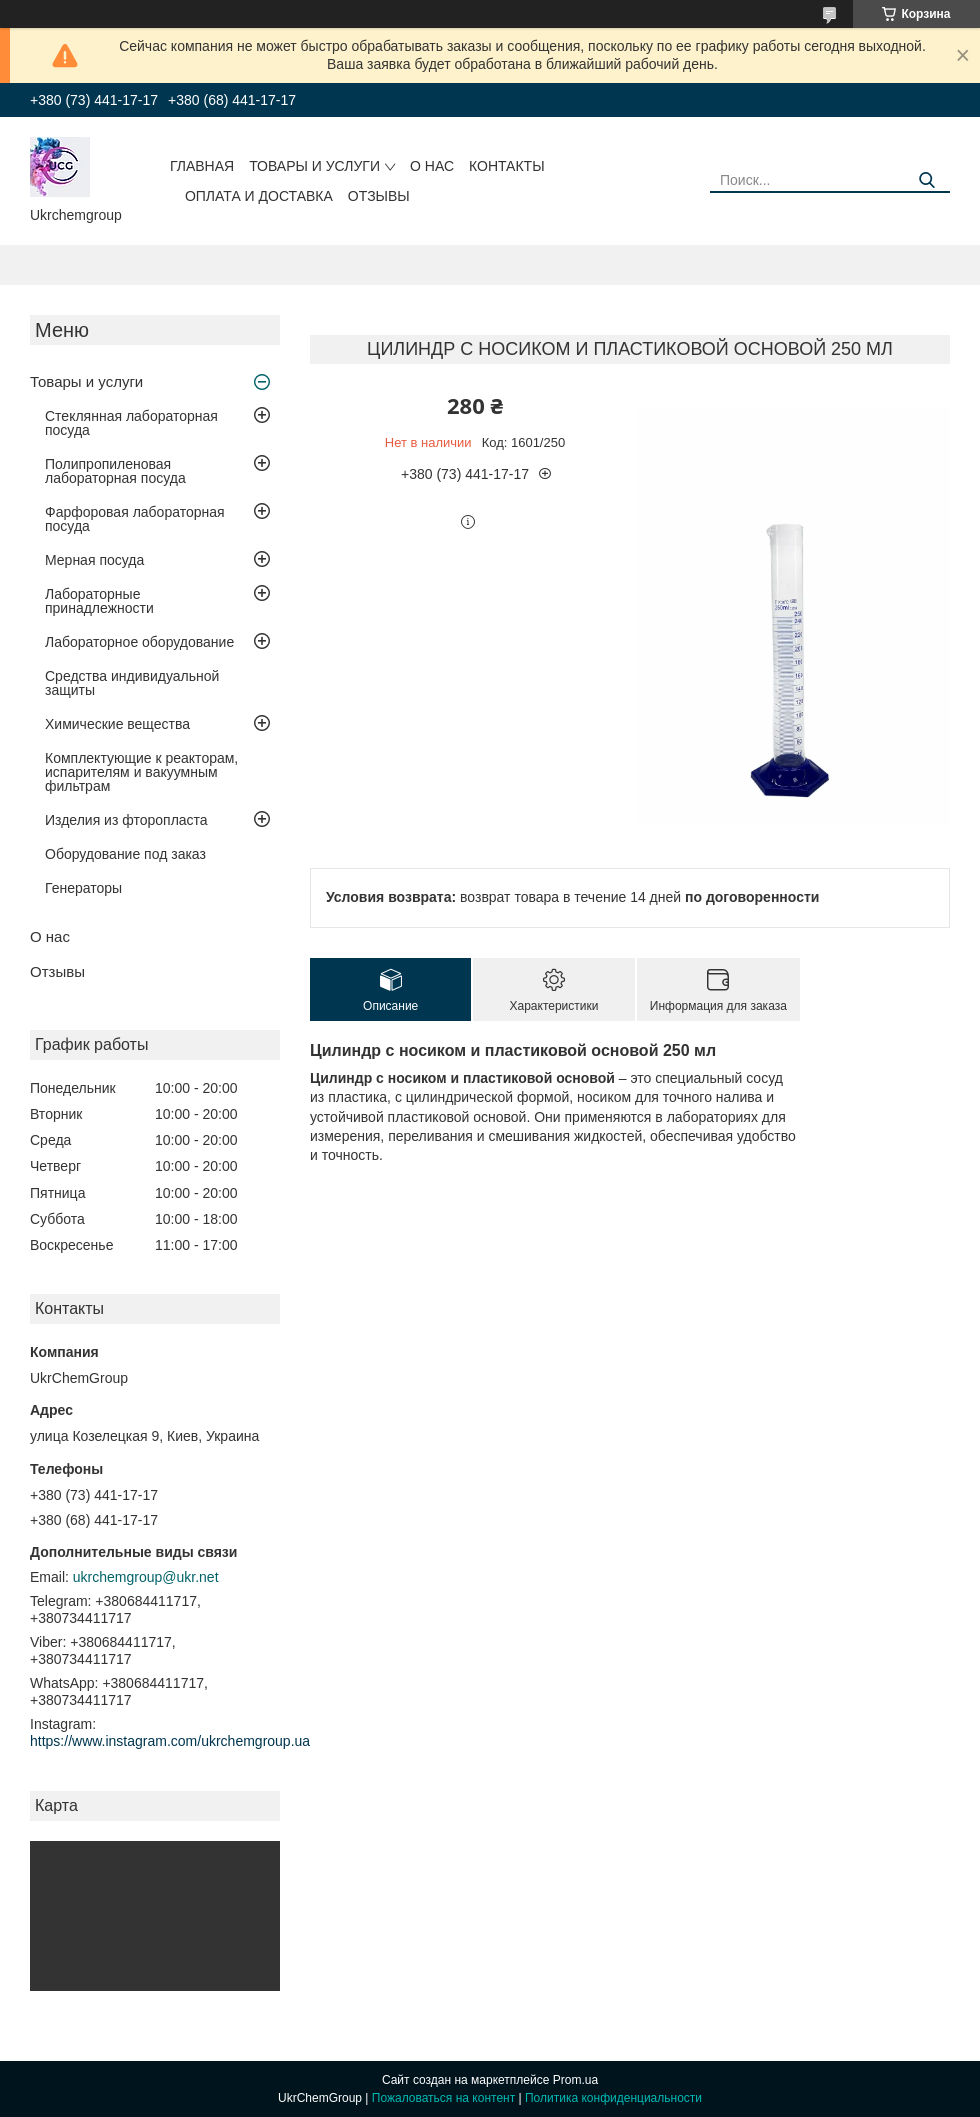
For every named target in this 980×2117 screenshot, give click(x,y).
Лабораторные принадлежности (99, 601)
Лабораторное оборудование (139, 642)
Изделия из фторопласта (126, 820)
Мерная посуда (94, 560)
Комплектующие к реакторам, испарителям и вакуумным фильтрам (141, 772)
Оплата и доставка (259, 196)
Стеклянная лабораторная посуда (131, 423)
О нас (432, 166)
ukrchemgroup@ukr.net (146, 1577)
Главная (202, 166)
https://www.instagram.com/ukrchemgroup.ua (170, 1741)
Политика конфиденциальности (613, 2098)
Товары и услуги (314, 166)
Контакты (507, 166)
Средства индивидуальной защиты (132, 683)
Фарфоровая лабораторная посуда (135, 519)
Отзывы (379, 196)
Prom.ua (575, 2080)
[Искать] (927, 180)
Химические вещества (117, 724)
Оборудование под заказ (125, 854)
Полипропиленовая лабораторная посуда (115, 471)
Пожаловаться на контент (443, 2098)
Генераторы (83, 888)
